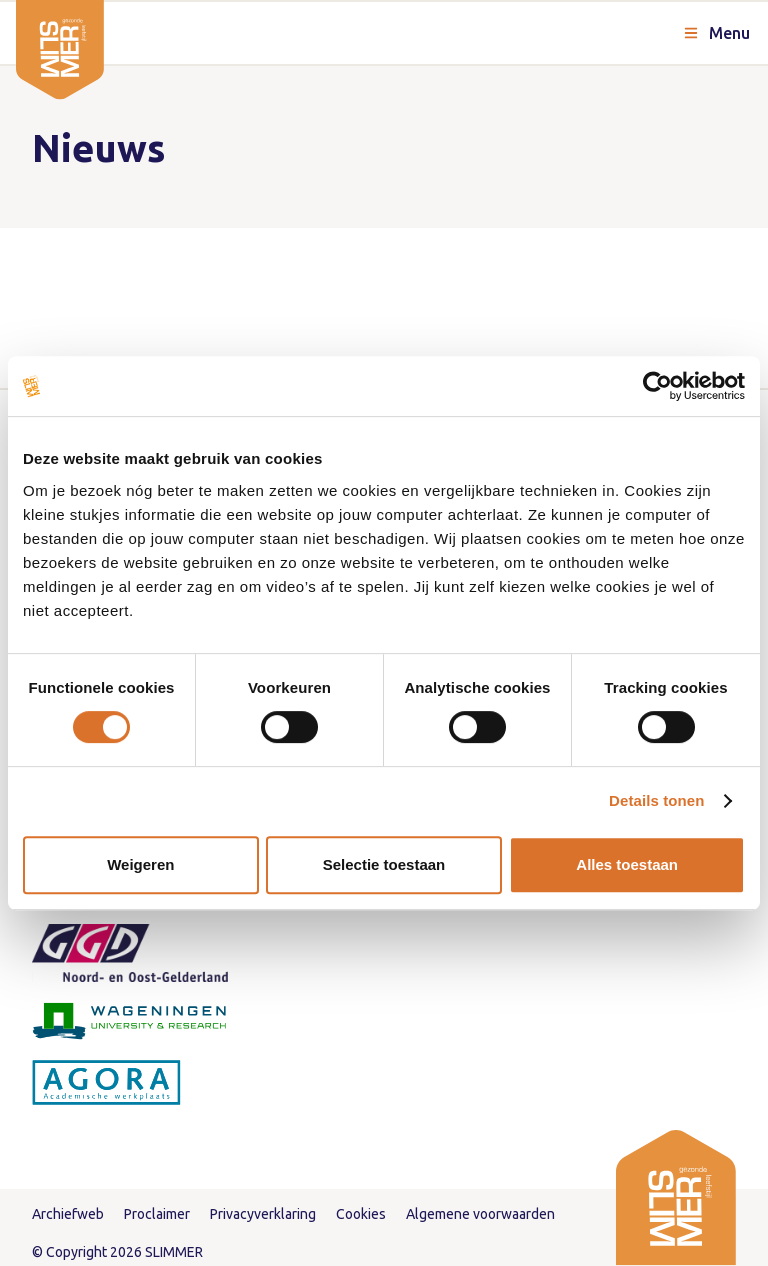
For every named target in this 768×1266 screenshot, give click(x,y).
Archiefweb (68, 1214)
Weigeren (140, 864)
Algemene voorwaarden (480, 1214)
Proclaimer (157, 1214)
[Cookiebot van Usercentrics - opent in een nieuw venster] (657, 386)
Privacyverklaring (263, 1214)
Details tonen (656, 800)
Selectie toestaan (384, 864)
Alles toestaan (627, 864)
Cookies (361, 1214)
